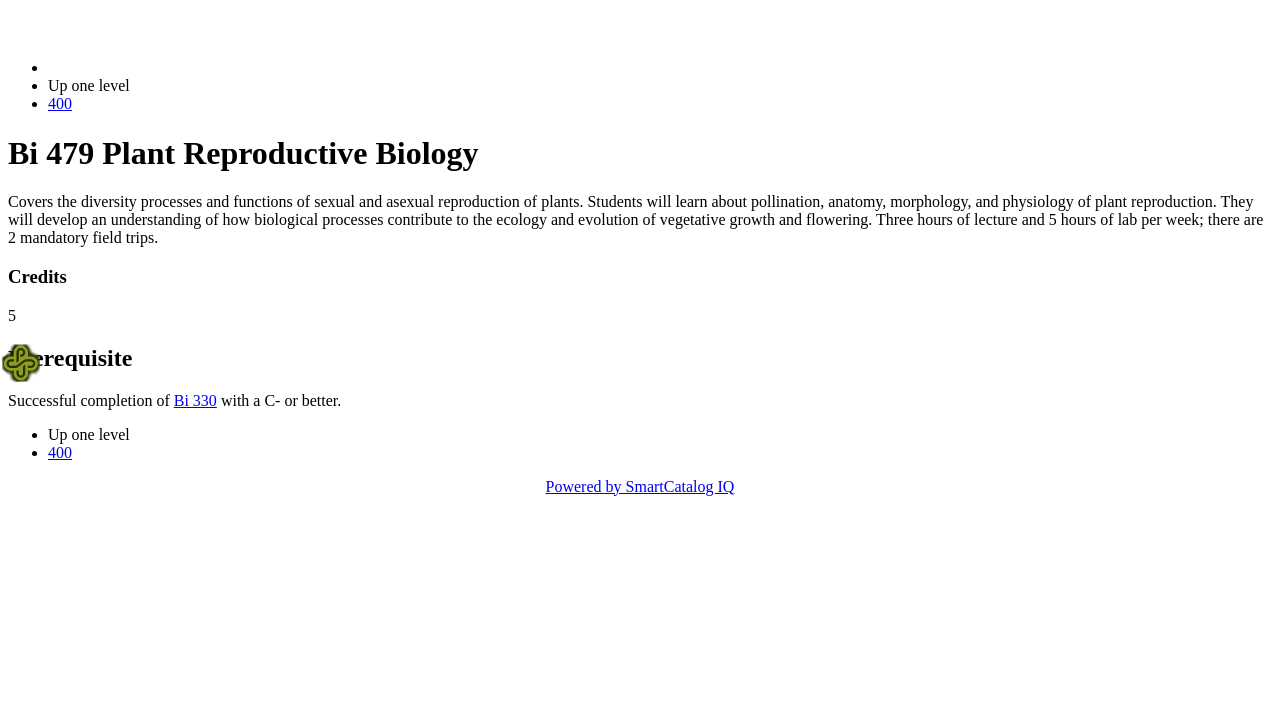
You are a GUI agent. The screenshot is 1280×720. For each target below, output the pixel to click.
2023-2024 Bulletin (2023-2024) (152, 67)
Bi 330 (195, 400)
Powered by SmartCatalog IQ (640, 486)
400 (60, 103)
